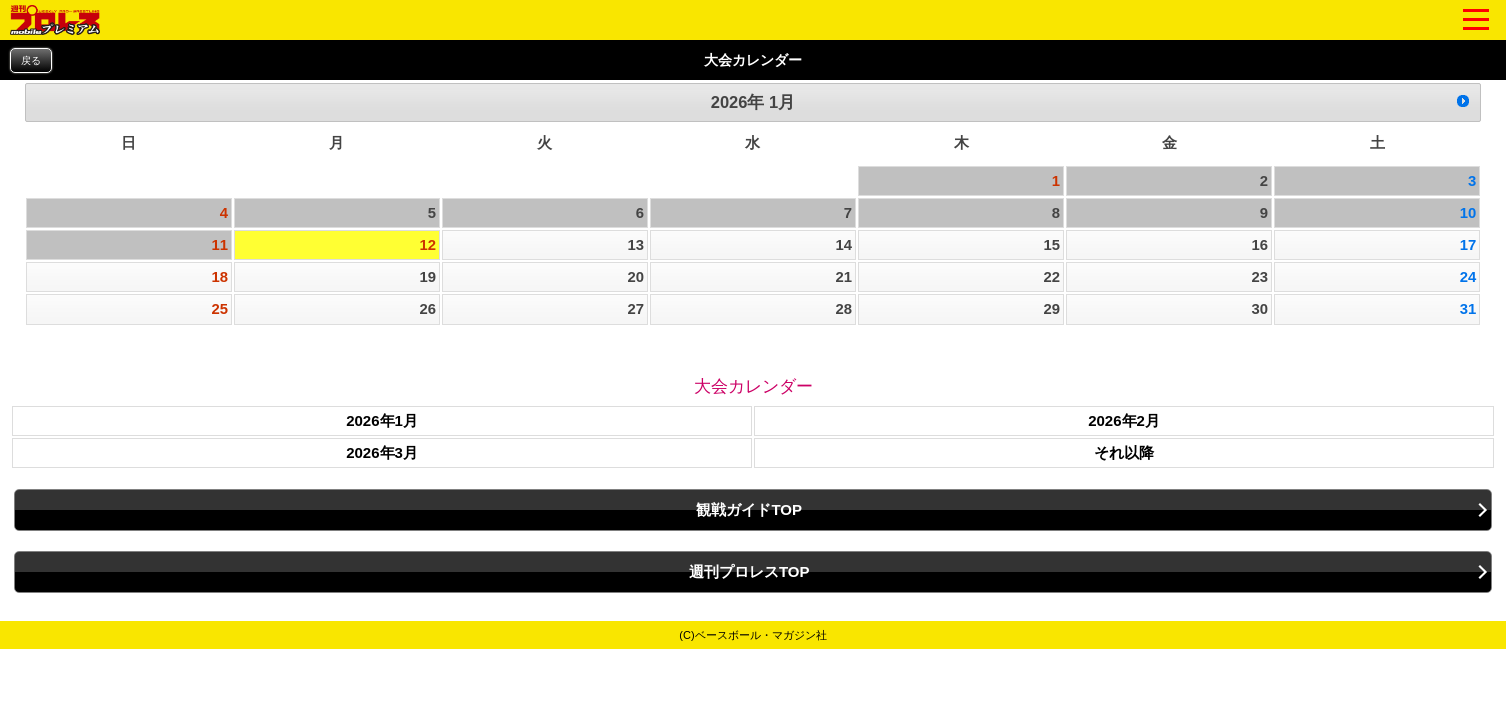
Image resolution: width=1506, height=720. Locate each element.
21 (844, 277)
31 (1468, 309)
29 (1052, 309)
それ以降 (1124, 452)
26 (427, 309)
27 (635, 309)
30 (1260, 309)
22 (1052, 277)
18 (219, 277)
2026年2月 (1124, 420)
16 (1260, 245)
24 (1468, 277)
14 (844, 245)
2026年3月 (382, 452)
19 (427, 277)
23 (1260, 277)
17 (1468, 245)
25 (219, 309)
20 (635, 277)
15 (1052, 245)
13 (635, 245)
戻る (31, 60)
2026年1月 (382, 420)
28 (844, 309)
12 (427, 245)
